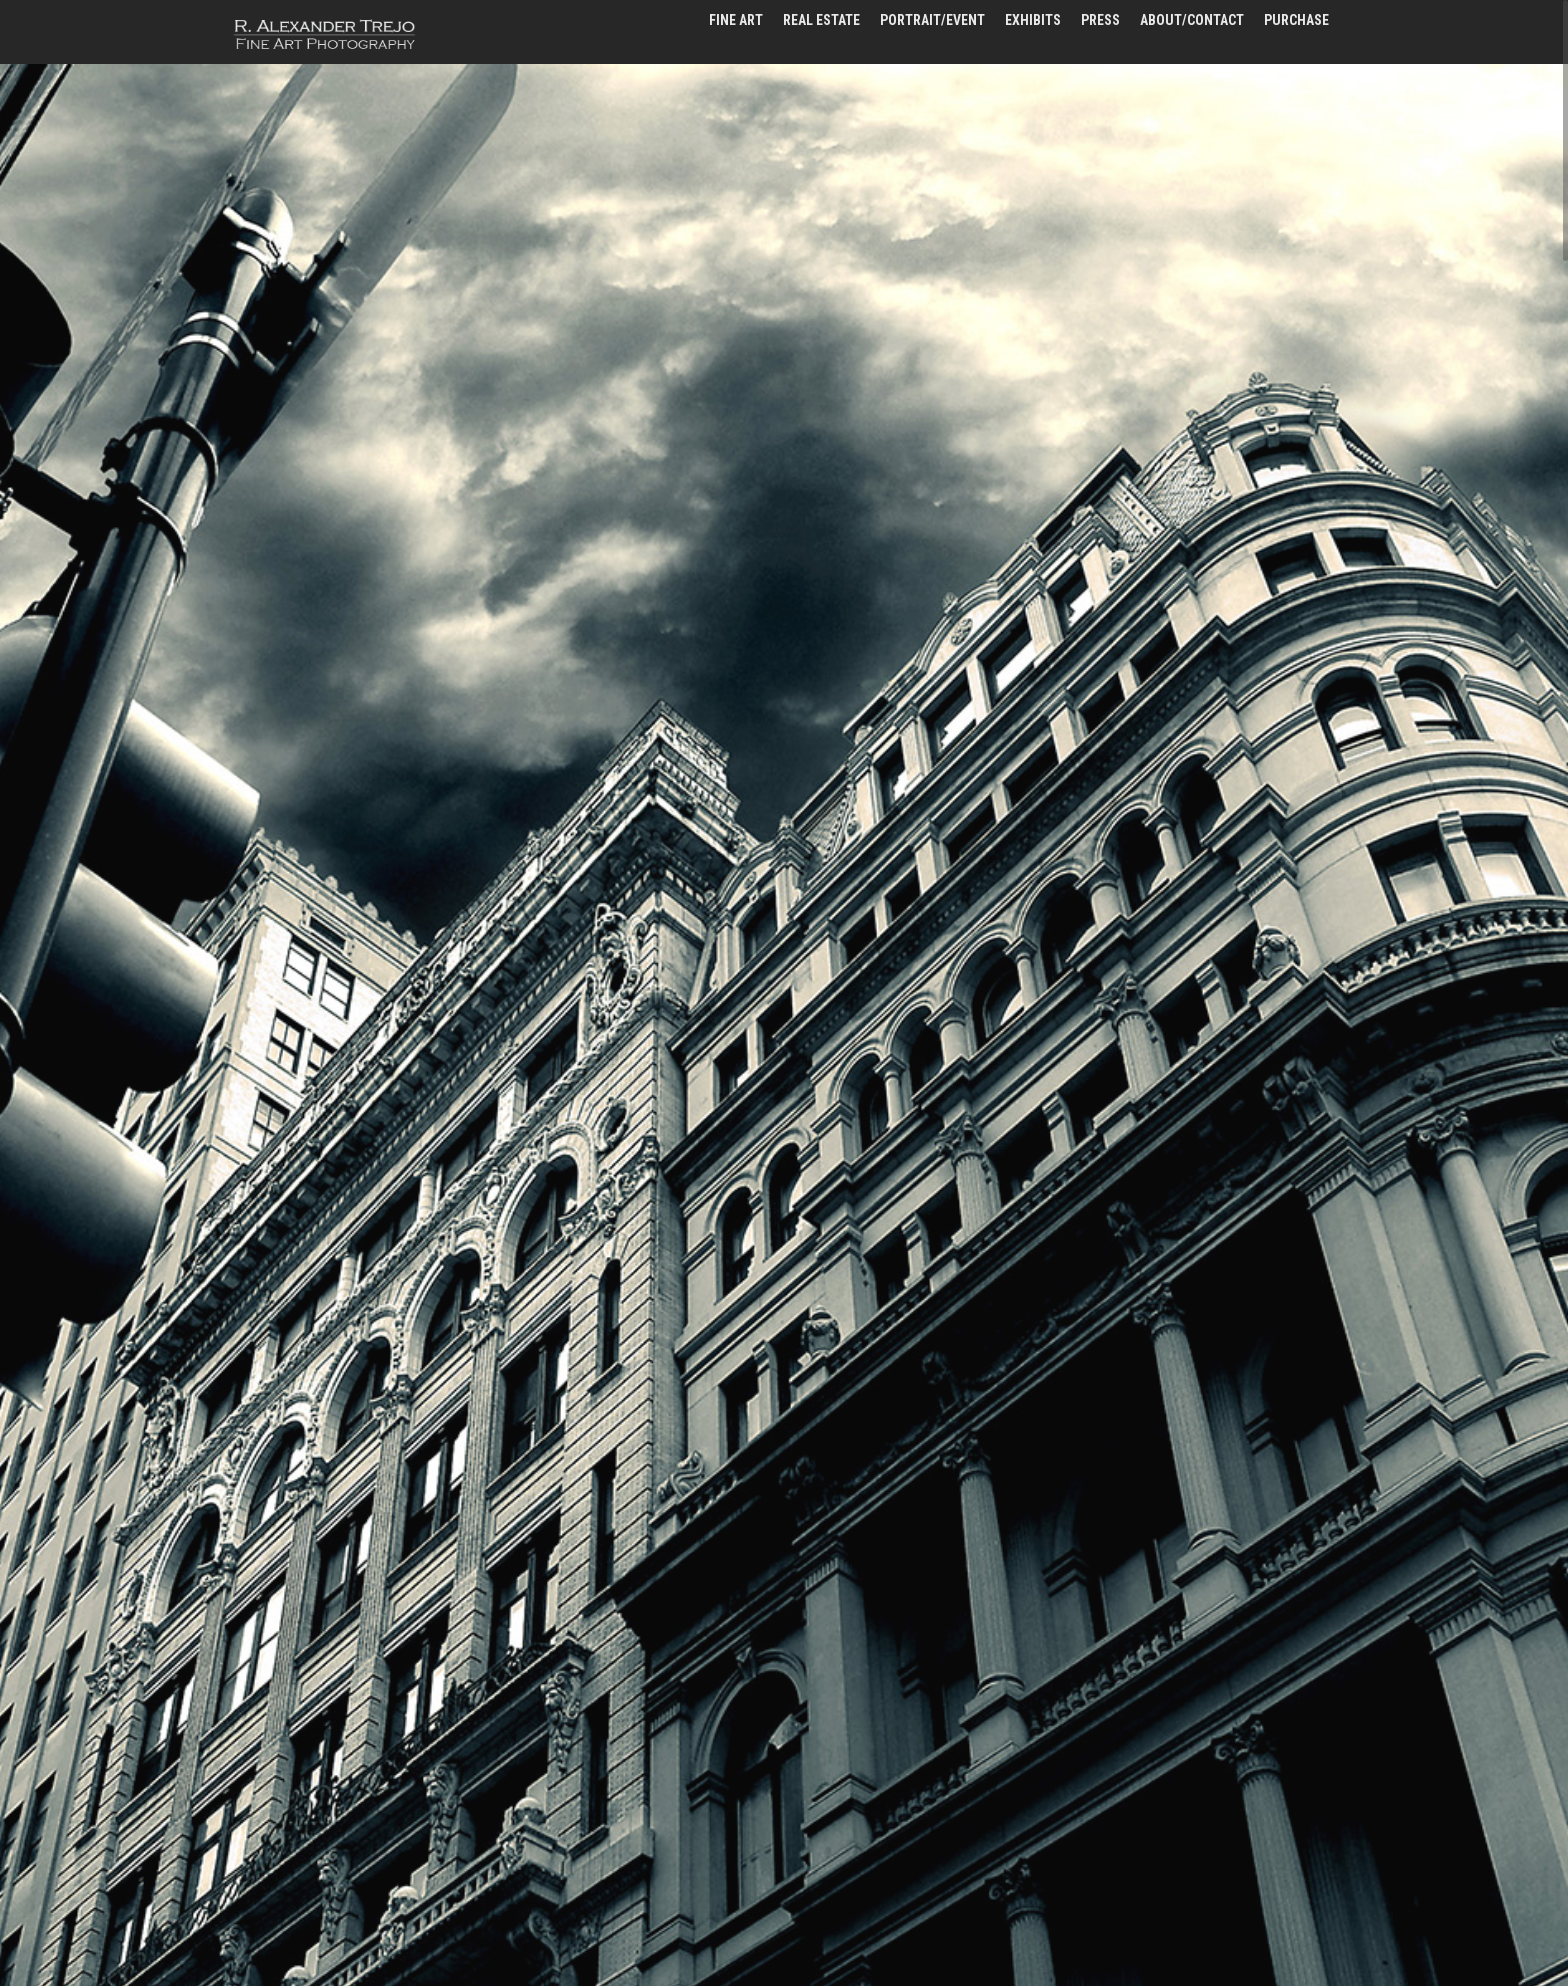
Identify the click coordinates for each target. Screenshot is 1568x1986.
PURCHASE (1296, 20)
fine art (736, 20)
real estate (821, 20)
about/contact (1192, 20)
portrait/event (932, 20)
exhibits (1033, 20)
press (1100, 20)
